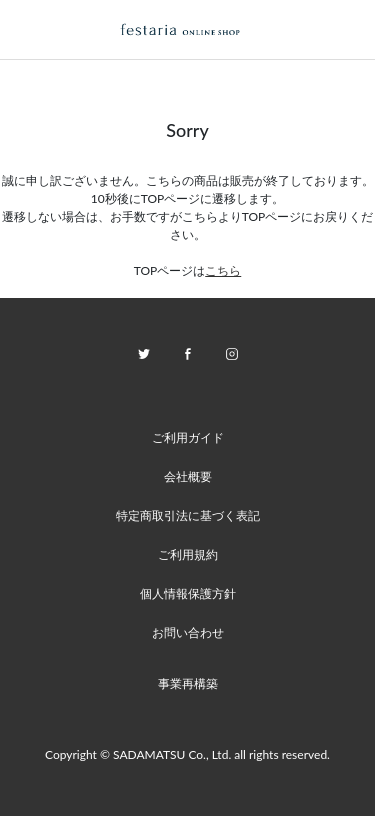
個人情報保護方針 (188, 593)
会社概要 (188, 476)
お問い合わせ (188, 632)
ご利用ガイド (188, 437)
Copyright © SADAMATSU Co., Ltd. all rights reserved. (187, 754)
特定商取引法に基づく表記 (188, 515)
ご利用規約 (188, 554)
